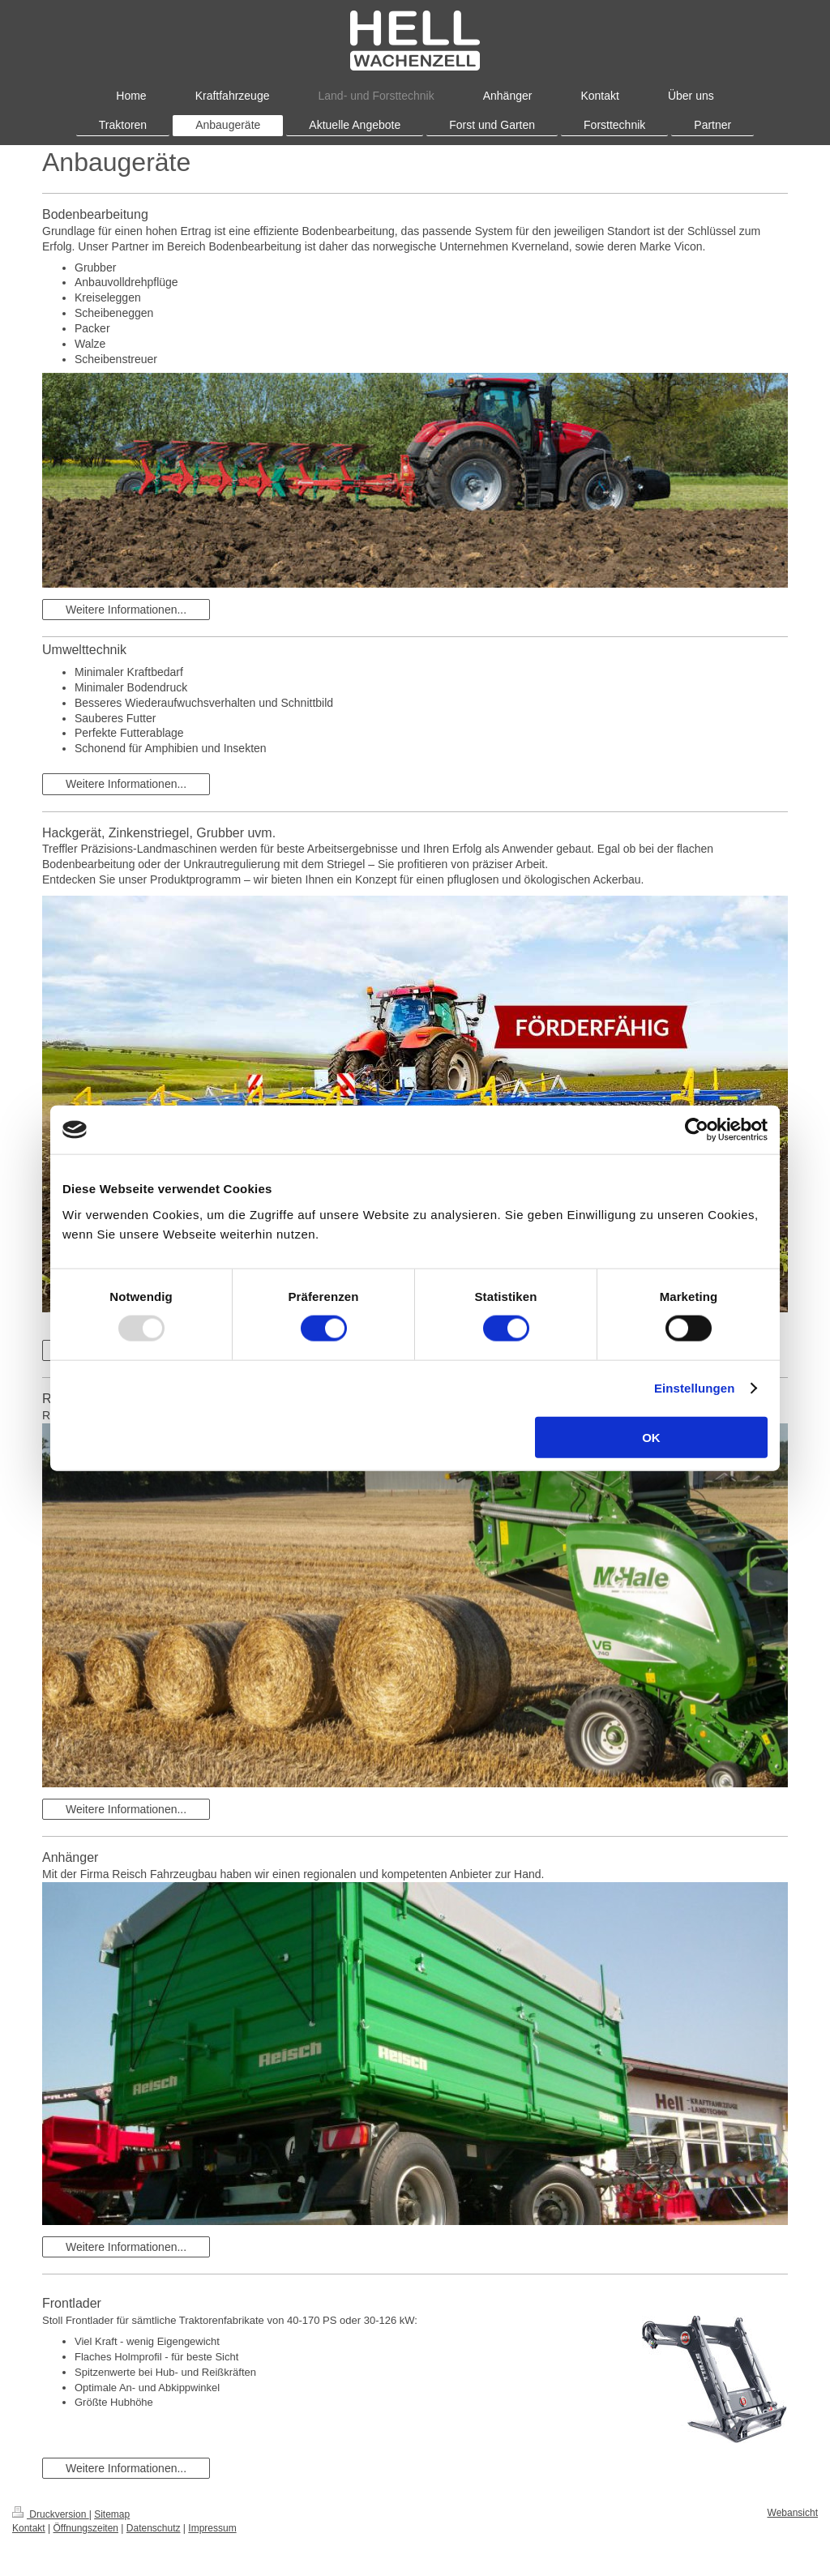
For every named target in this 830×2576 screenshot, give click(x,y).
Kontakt (28, 2528)
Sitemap (112, 2514)
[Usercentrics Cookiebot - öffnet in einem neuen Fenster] (697, 1130)
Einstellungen (694, 1388)
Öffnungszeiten (86, 2528)
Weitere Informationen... (126, 609)
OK (651, 1437)
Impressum (212, 2528)
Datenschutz (153, 2528)
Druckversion (50, 2514)
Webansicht (793, 2512)
